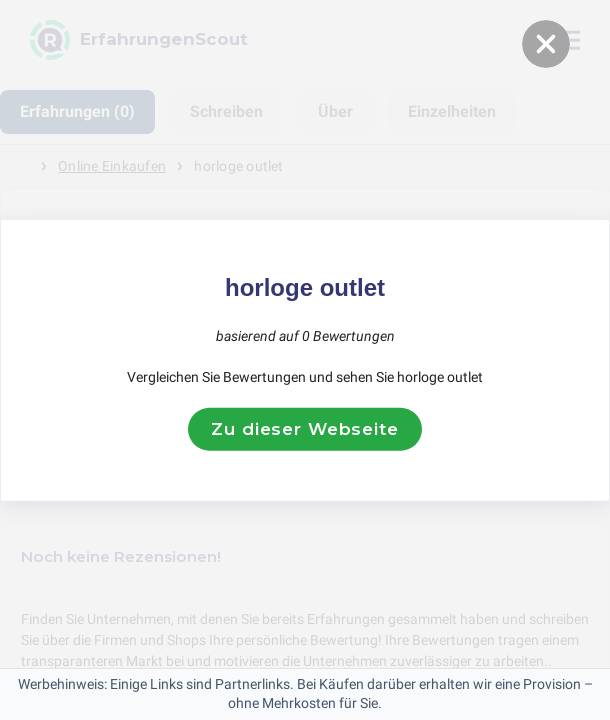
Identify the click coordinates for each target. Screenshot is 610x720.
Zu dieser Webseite (304, 429)
